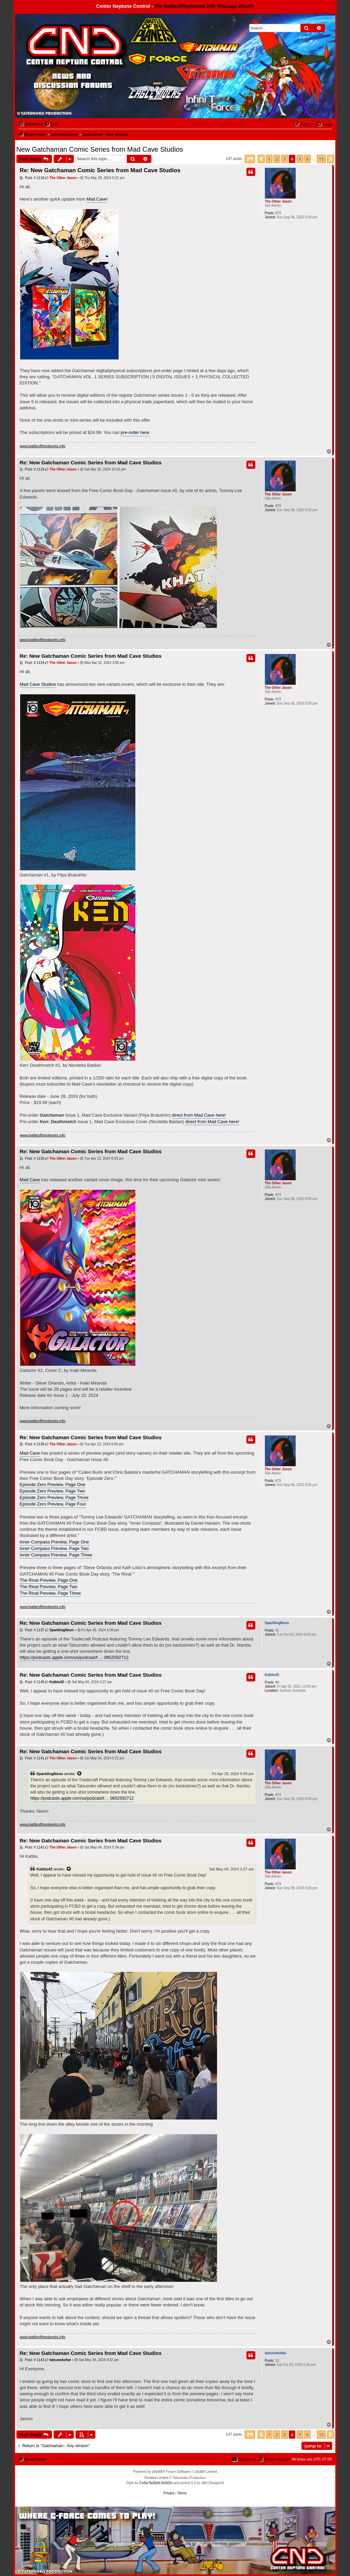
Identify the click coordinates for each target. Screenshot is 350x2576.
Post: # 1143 (32, 2360)
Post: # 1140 (32, 1682)
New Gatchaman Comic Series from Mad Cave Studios (99, 149)
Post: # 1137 (32, 1630)
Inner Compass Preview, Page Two (54, 1548)
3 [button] (284, 159)
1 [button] (269, 159)
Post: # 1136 (32, 1444)
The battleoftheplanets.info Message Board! (204, 6)
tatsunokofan (275, 2353)
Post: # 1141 (32, 1758)
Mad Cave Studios (38, 684)
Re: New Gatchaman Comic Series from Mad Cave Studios (100, 170)
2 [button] (276, 159)
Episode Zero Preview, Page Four (53, 1504)
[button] (250, 159)
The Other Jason (278, 201)
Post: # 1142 (32, 1847)
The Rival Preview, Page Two (49, 1586)
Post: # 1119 (32, 469)
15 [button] (321, 159)
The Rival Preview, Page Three (50, 1593)
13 (277, 2360)
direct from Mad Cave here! (199, 1115)
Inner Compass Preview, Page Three (56, 1554)
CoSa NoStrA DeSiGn (156, 2483)
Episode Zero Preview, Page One (52, 1484)
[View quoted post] (80, 1774)
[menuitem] (51, 124)
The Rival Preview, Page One (49, 1580)
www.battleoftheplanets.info (43, 446)
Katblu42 (272, 1675)
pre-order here (135, 432)
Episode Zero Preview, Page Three (54, 1497)
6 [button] (307, 159)
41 (277, 1630)
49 (277, 1682)
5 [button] (300, 159)
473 (278, 213)
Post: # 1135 (32, 1159)
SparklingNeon (277, 1623)
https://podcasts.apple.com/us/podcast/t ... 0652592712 (74, 1657)
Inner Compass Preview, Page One (54, 1541)
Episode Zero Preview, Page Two (52, 1491)
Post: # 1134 (32, 663)
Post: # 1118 (32, 178)
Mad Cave (96, 199)
